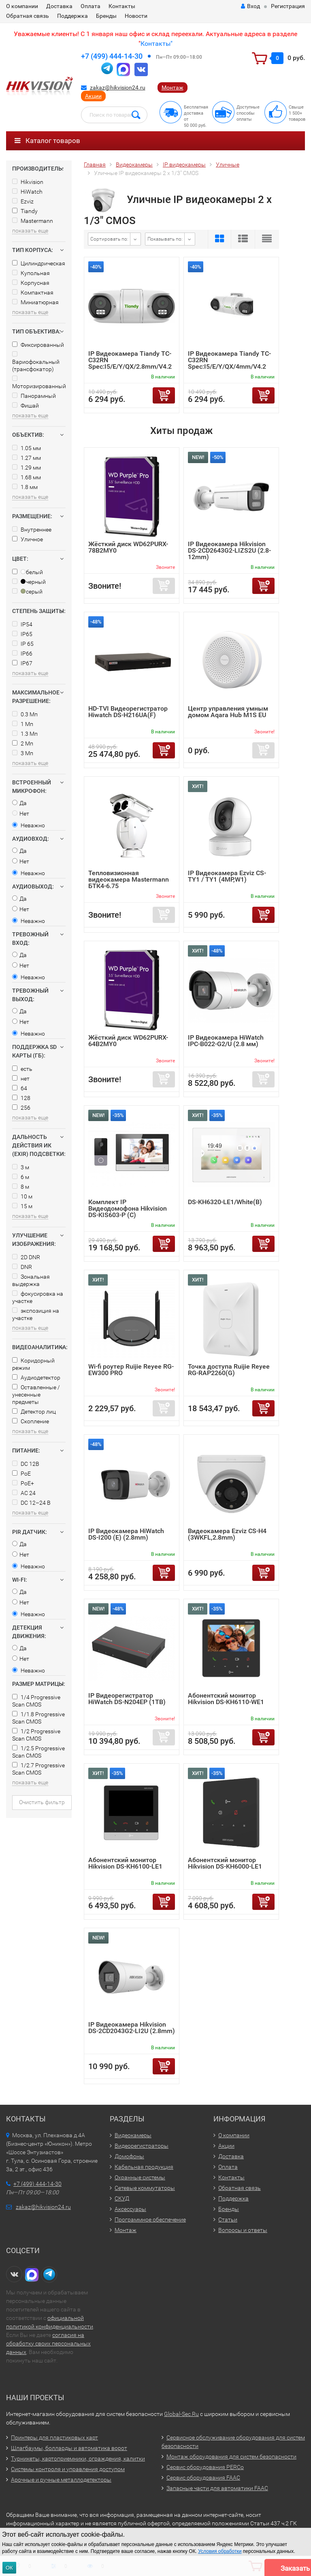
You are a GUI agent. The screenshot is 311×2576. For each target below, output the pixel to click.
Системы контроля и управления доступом (68, 2469)
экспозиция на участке (35, 1314)
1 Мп (22, 724)
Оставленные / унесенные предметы (36, 1394)
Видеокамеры (133, 2135)
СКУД (122, 2198)
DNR (22, 1267)
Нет (20, 813)
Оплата (90, 6)
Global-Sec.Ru (181, 2414)
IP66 (22, 653)
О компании (22, 6)
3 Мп (22, 753)
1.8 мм (25, 487)
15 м (22, 1206)
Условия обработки (219, 2551)
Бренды (106, 16)
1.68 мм (26, 477)
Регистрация (288, 6)
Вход (250, 6)
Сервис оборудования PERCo (205, 2467)
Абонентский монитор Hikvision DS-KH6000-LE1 (225, 1863)
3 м (20, 1167)
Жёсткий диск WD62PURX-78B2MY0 (128, 547)
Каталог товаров (47, 141)
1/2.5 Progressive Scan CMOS (38, 1752)
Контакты (122, 6)
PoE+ (23, 1483)
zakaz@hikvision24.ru (117, 87)
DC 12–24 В (31, 1502)
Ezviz (23, 201)
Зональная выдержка (31, 1280)
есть (22, 1069)
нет (21, 1078)
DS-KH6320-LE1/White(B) (225, 1202)
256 (21, 1107)
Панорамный (34, 396)
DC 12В (25, 1464)
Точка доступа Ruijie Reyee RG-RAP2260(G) (229, 1370)
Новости (136, 16)
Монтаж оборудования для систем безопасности (231, 2456)
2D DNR (26, 1257)
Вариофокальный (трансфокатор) (36, 361)
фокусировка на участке (37, 1297)
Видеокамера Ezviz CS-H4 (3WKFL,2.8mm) (227, 1534)
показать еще (30, 230)
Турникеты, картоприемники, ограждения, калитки (78, 2458)
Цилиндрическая (38, 263)
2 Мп (22, 743)
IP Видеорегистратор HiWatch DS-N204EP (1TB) (127, 1699)
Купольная (31, 273)
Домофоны (129, 2156)
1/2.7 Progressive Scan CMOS (38, 1769)
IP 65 (23, 644)
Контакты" (157, 43)
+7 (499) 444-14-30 (112, 56)
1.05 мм (26, 448)
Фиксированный (38, 345)
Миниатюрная (35, 302)
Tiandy (25, 211)
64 (19, 1088)
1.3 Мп (25, 734)
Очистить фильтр (42, 1802)
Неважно (28, 825)
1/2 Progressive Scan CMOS (36, 1735)
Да (19, 803)
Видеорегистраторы (141, 2145)
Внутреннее (31, 529)
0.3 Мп (25, 714)
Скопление (30, 1421)
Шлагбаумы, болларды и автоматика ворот (69, 2448)
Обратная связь (27, 16)
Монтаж (172, 87)
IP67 (22, 663)
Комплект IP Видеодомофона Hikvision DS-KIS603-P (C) (127, 1208)
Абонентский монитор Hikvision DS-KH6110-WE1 (226, 1699)
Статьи (227, 2219)
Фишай (25, 405)
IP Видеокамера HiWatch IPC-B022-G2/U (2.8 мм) (226, 1041)
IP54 (22, 624)
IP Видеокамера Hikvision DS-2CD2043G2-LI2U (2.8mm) (131, 2028)
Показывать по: (165, 239)
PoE (21, 1473)
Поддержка (72, 16)
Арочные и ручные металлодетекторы (61, 2479)
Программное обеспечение (150, 2219)
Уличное (27, 539)
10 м (22, 1196)
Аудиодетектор (36, 1377)
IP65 (22, 634)
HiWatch (27, 191)
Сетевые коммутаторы (145, 2188)
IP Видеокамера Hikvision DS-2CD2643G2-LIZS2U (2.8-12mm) (229, 550)
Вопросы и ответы (242, 2230)
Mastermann (32, 221)
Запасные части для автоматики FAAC (217, 2488)
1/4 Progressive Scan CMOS (36, 1701)
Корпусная (30, 283)
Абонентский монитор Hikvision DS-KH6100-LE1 (125, 1863)
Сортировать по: (109, 239)
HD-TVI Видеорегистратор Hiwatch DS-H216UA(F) (128, 712)
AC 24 (24, 1493)
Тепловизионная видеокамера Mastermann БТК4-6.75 (128, 879)
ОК (9, 2568)
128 (21, 1098)
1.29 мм (26, 467)
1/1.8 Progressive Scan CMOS (38, 1718)
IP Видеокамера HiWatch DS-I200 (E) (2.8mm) (126, 1534)
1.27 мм (26, 458)
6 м (20, 1177)
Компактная (32, 292)
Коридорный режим (33, 1364)
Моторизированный (39, 382)
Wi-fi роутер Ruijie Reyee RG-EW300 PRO (131, 1370)
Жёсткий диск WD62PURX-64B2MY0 (128, 1041)
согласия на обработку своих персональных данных (48, 2343)
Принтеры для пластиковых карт (54, 2437)
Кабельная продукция (144, 2167)
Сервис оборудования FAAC (203, 2477)
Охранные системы (140, 2177)
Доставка (59, 6)
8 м (20, 1186)
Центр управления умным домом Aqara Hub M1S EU (228, 712)
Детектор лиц (34, 1411)
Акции (93, 96)
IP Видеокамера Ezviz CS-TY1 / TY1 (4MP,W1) (227, 876)
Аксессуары (130, 2209)
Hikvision (27, 182)
